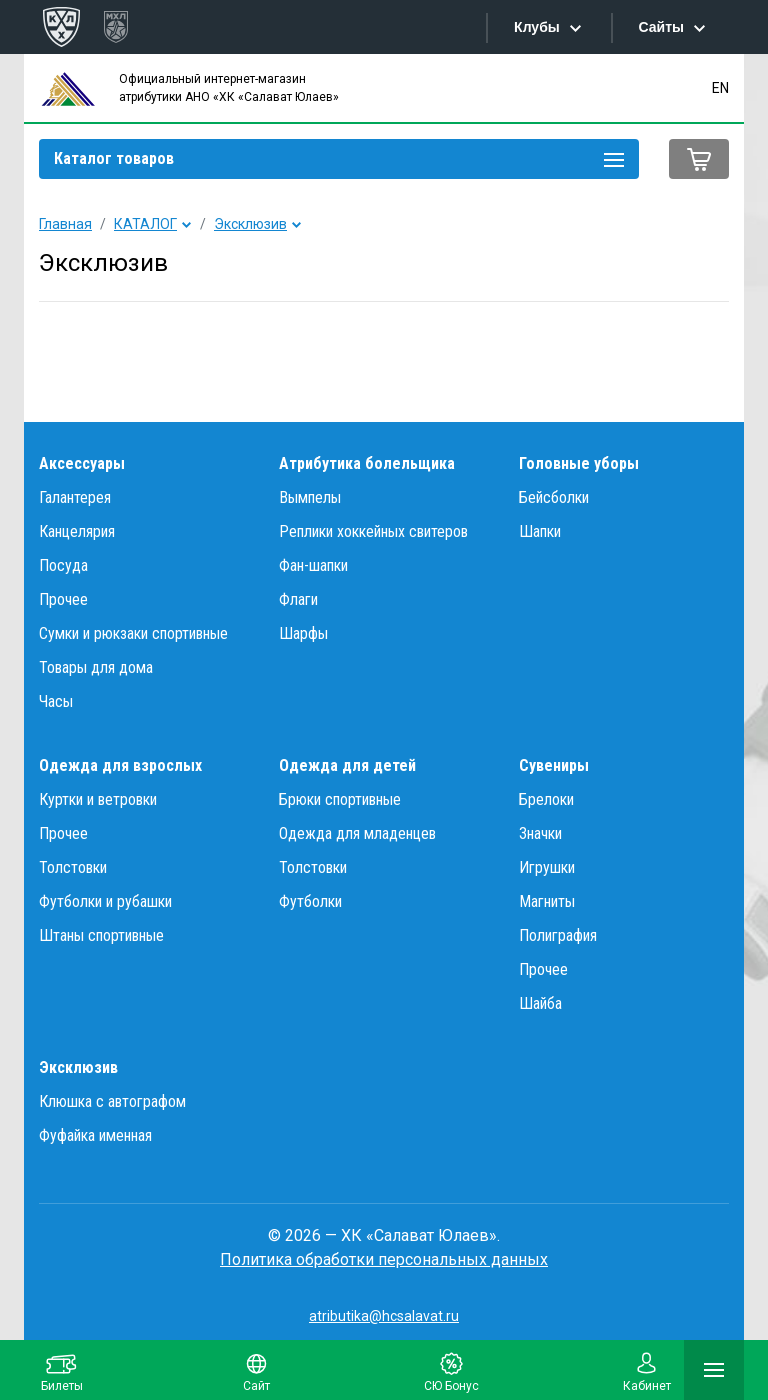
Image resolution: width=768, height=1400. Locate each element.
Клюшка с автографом (112, 1101)
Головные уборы (579, 463)
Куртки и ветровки (98, 799)
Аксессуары (82, 463)
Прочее (63, 599)
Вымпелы (310, 497)
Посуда (63, 565)
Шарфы (303, 633)
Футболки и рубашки (105, 901)
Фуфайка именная (95, 1135)
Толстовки (73, 867)
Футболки (310, 901)
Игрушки (547, 867)
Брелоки (546, 799)
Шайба (540, 1003)
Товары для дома (96, 667)
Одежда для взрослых (120, 765)
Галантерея (75, 497)
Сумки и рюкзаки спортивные (133, 633)
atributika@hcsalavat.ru (384, 1316)
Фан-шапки (313, 565)
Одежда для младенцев (357, 833)
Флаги (298, 599)
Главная (65, 224)
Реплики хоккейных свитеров (373, 531)
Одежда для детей (347, 765)
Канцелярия (77, 531)
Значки (540, 833)
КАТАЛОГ (145, 224)
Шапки (540, 531)
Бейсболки (554, 497)
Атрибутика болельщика (367, 463)
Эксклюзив (250, 224)
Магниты (547, 901)
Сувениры (554, 765)
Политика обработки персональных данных (384, 1259)
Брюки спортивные (340, 799)
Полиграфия (558, 935)
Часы (56, 701)
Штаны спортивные (101, 935)
